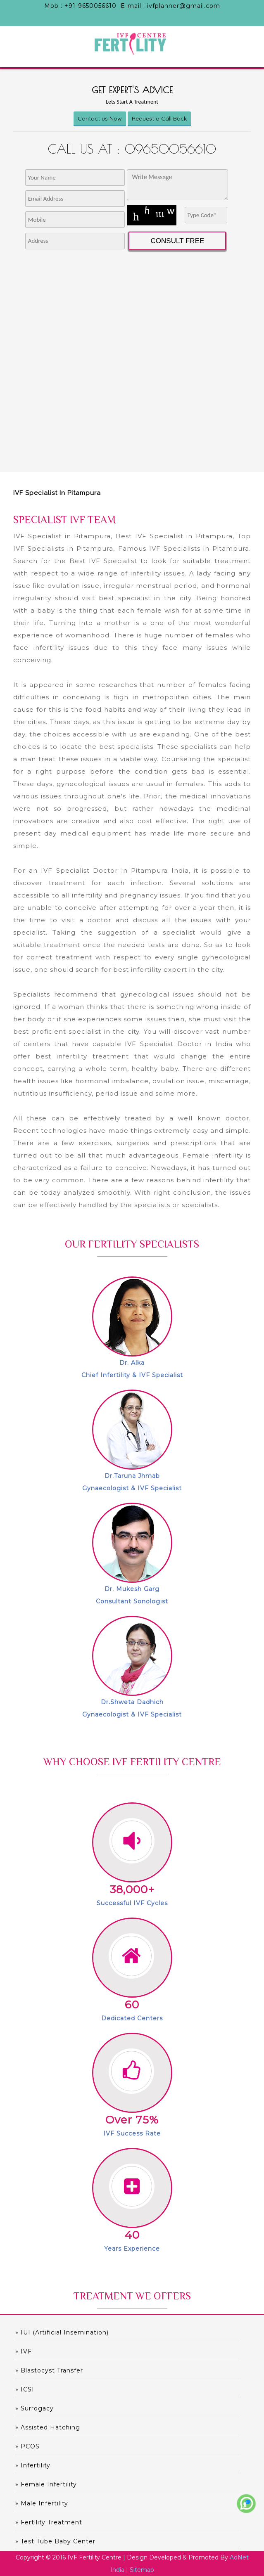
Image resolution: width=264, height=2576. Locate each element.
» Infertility (32, 2465)
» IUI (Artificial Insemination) (62, 2332)
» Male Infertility (41, 2503)
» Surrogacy (34, 2408)
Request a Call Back (159, 118)
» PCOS (27, 2446)
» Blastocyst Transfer (49, 2370)
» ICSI (24, 2389)
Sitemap (142, 2570)
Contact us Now (100, 118)
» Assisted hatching (47, 2427)
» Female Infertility (46, 2484)
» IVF (23, 2351)
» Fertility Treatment (48, 2522)
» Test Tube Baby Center (55, 2541)
